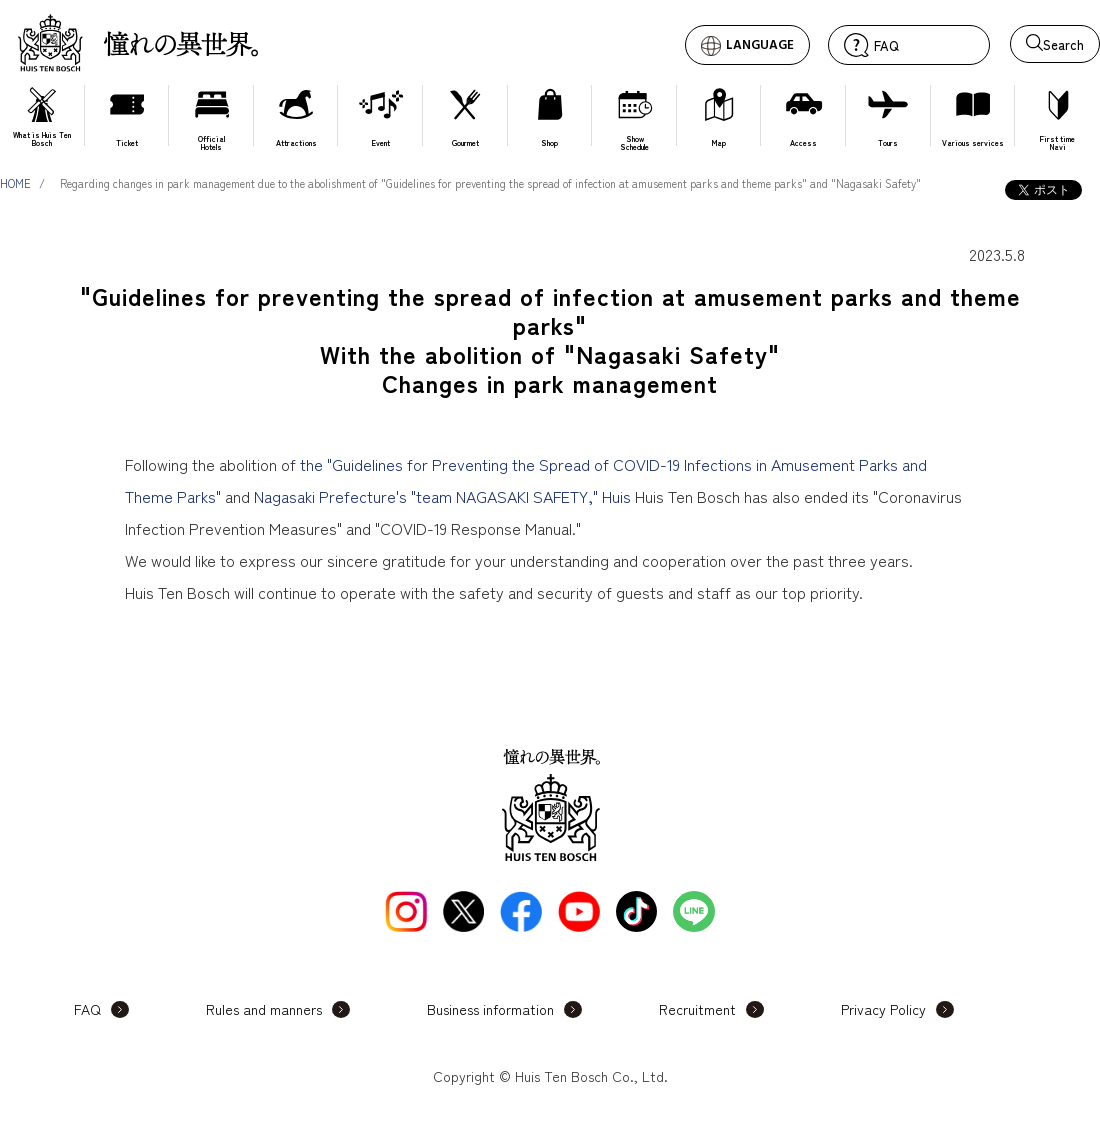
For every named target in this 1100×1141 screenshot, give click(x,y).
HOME (15, 183)
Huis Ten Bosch (138, 42)
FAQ (87, 1009)
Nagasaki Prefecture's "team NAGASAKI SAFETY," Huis (442, 496)
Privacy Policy (883, 1009)
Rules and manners (264, 1009)
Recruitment (697, 1009)
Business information (490, 1009)
